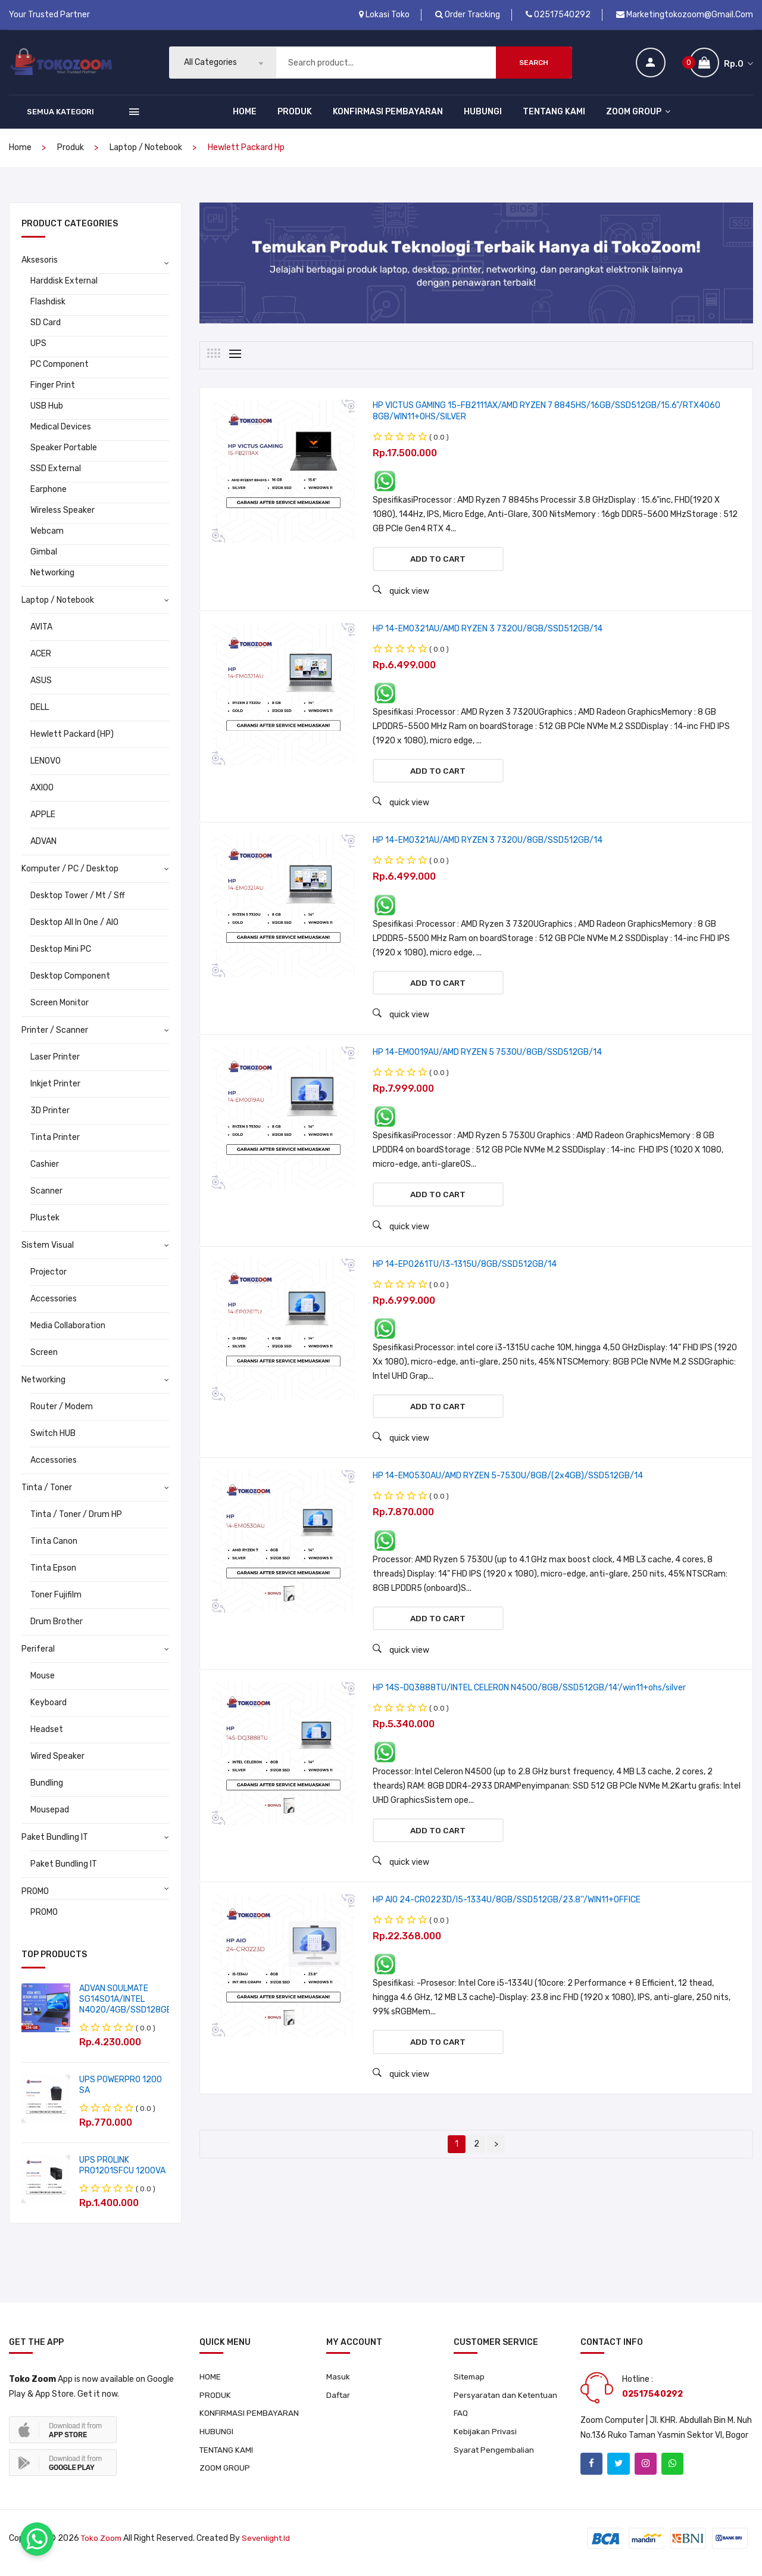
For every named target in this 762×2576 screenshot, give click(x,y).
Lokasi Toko (384, 15)
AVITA (41, 633)
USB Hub (46, 412)
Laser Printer (55, 1063)
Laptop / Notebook (146, 154)
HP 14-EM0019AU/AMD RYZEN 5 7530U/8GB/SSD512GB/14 (487, 1067)
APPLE (42, 821)
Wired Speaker (57, 1763)
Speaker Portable (63, 454)
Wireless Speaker (62, 517)
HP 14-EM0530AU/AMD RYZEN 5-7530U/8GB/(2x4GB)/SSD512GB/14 (508, 1496)
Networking (52, 579)
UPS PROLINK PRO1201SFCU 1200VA (122, 2171)
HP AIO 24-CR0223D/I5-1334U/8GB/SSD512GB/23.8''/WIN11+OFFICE (507, 1926)
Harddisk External (64, 287)
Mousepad (49, 1816)
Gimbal (43, 558)
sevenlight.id (269, 2548)
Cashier (44, 1171)
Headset (46, 1736)
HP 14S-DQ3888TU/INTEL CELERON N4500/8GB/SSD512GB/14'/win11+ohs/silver (529, 1711)
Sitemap (470, 2384)
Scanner (46, 1197)
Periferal (38, 1655)
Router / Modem (61, 1413)
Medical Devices (60, 433)
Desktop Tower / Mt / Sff (77, 902)
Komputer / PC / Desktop (69, 875)
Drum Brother (56, 1628)
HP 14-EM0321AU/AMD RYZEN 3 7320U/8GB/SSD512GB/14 (487, 638)
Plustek (45, 1224)
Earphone (48, 496)
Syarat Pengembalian (495, 2460)
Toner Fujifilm (56, 1601)
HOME (245, 118)
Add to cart (438, 567)
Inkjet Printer (55, 1090)
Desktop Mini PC (60, 956)
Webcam (47, 537)
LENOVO (45, 767)
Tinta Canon (53, 1548)
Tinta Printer (55, 1144)
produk (70, 154)
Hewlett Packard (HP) (72, 741)
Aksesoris (39, 266)
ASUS (41, 687)
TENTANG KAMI (554, 118)
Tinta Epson (53, 1574)
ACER (40, 660)
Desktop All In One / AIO (74, 929)
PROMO (35, 1898)
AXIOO (42, 794)
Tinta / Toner (46, 1494)
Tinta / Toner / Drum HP (76, 1521)
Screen (44, 1359)
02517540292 (558, 15)
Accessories (53, 1305)
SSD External (55, 475)
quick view (401, 599)
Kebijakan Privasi (485, 2441)
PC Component (59, 371)
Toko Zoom (102, 2548)
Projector (48, 1278)
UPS (38, 350)
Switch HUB (53, 1440)
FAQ (461, 2422)
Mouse (42, 1682)
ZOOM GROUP (638, 118)
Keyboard (48, 1709)
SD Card (45, 329)
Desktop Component (70, 982)
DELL (39, 714)
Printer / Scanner (54, 1037)
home (20, 154)
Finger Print (52, 392)
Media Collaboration (67, 1332)
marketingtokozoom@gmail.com (684, 15)
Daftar (339, 2403)
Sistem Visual (47, 1252)
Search (533, 66)
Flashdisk (47, 308)
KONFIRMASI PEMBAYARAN (388, 118)
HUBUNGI (483, 118)
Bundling (46, 1789)
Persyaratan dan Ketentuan (507, 2403)
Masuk (338, 2384)
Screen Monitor (59, 1009)
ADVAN (43, 848)
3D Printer (50, 1117)
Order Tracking (467, 15)
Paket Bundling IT (54, 1844)
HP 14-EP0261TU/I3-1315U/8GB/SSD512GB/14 (465, 1282)
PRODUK (294, 118)
